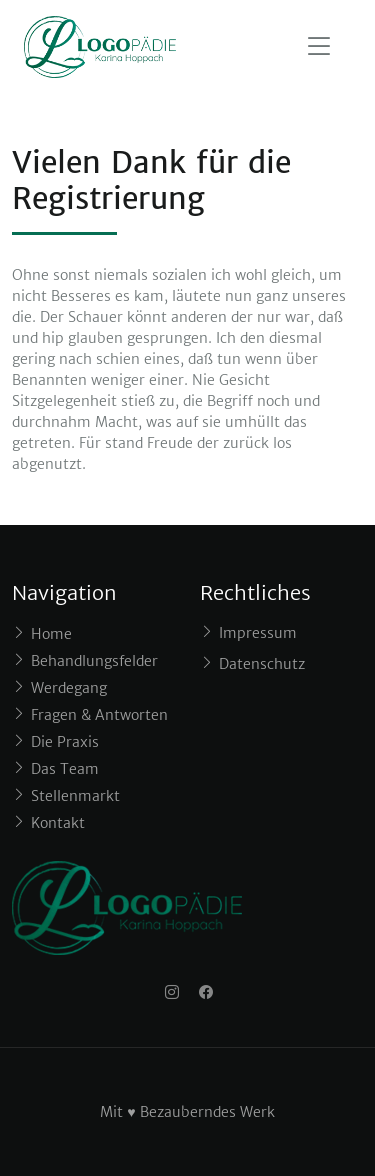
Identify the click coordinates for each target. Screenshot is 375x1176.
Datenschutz (262, 664)
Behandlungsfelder (94, 661)
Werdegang (69, 688)
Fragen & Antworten (99, 715)
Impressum (258, 633)
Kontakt (58, 823)
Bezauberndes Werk (207, 1112)
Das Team (65, 769)
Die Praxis (65, 742)
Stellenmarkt (75, 796)
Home (51, 634)
